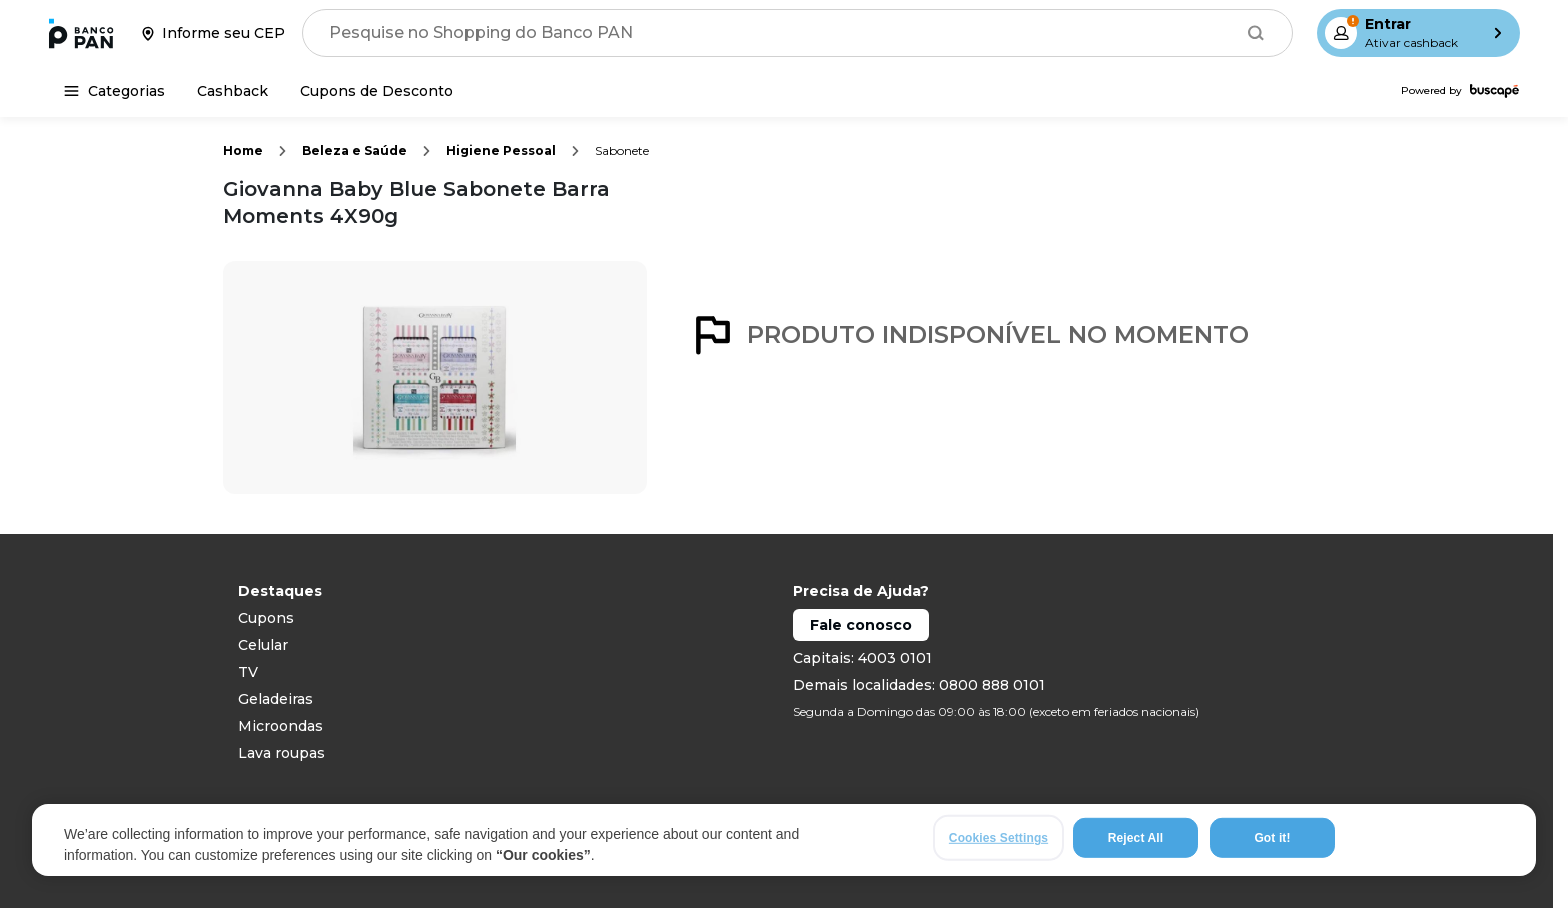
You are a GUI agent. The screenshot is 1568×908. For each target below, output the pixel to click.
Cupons (266, 618)
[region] (784, 840)
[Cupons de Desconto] (376, 91)
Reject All (1135, 838)
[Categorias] (114, 91)
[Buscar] (1256, 33)
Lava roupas (281, 753)
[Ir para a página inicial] (81, 33)
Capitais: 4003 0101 (862, 658)
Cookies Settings (998, 838)
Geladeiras (275, 699)
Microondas (280, 726)
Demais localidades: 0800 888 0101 (919, 685)
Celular (263, 645)
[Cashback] (232, 91)
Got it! (1272, 838)
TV (248, 672)
